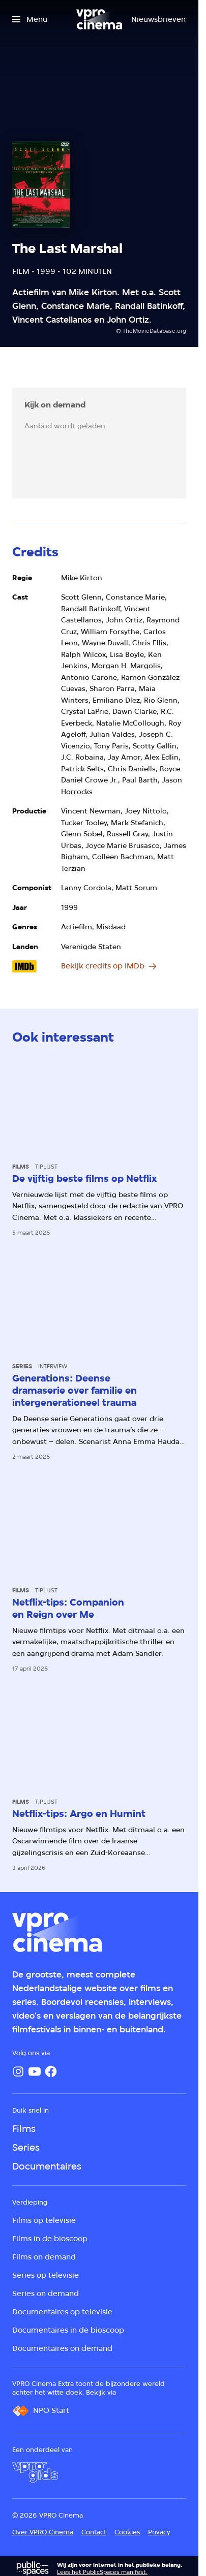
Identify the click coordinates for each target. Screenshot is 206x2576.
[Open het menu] (29, 19)
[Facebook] (51, 2071)
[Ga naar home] (99, 19)
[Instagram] (18, 2071)
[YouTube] (34, 2071)
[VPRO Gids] (35, 2472)
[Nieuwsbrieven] (158, 19)
